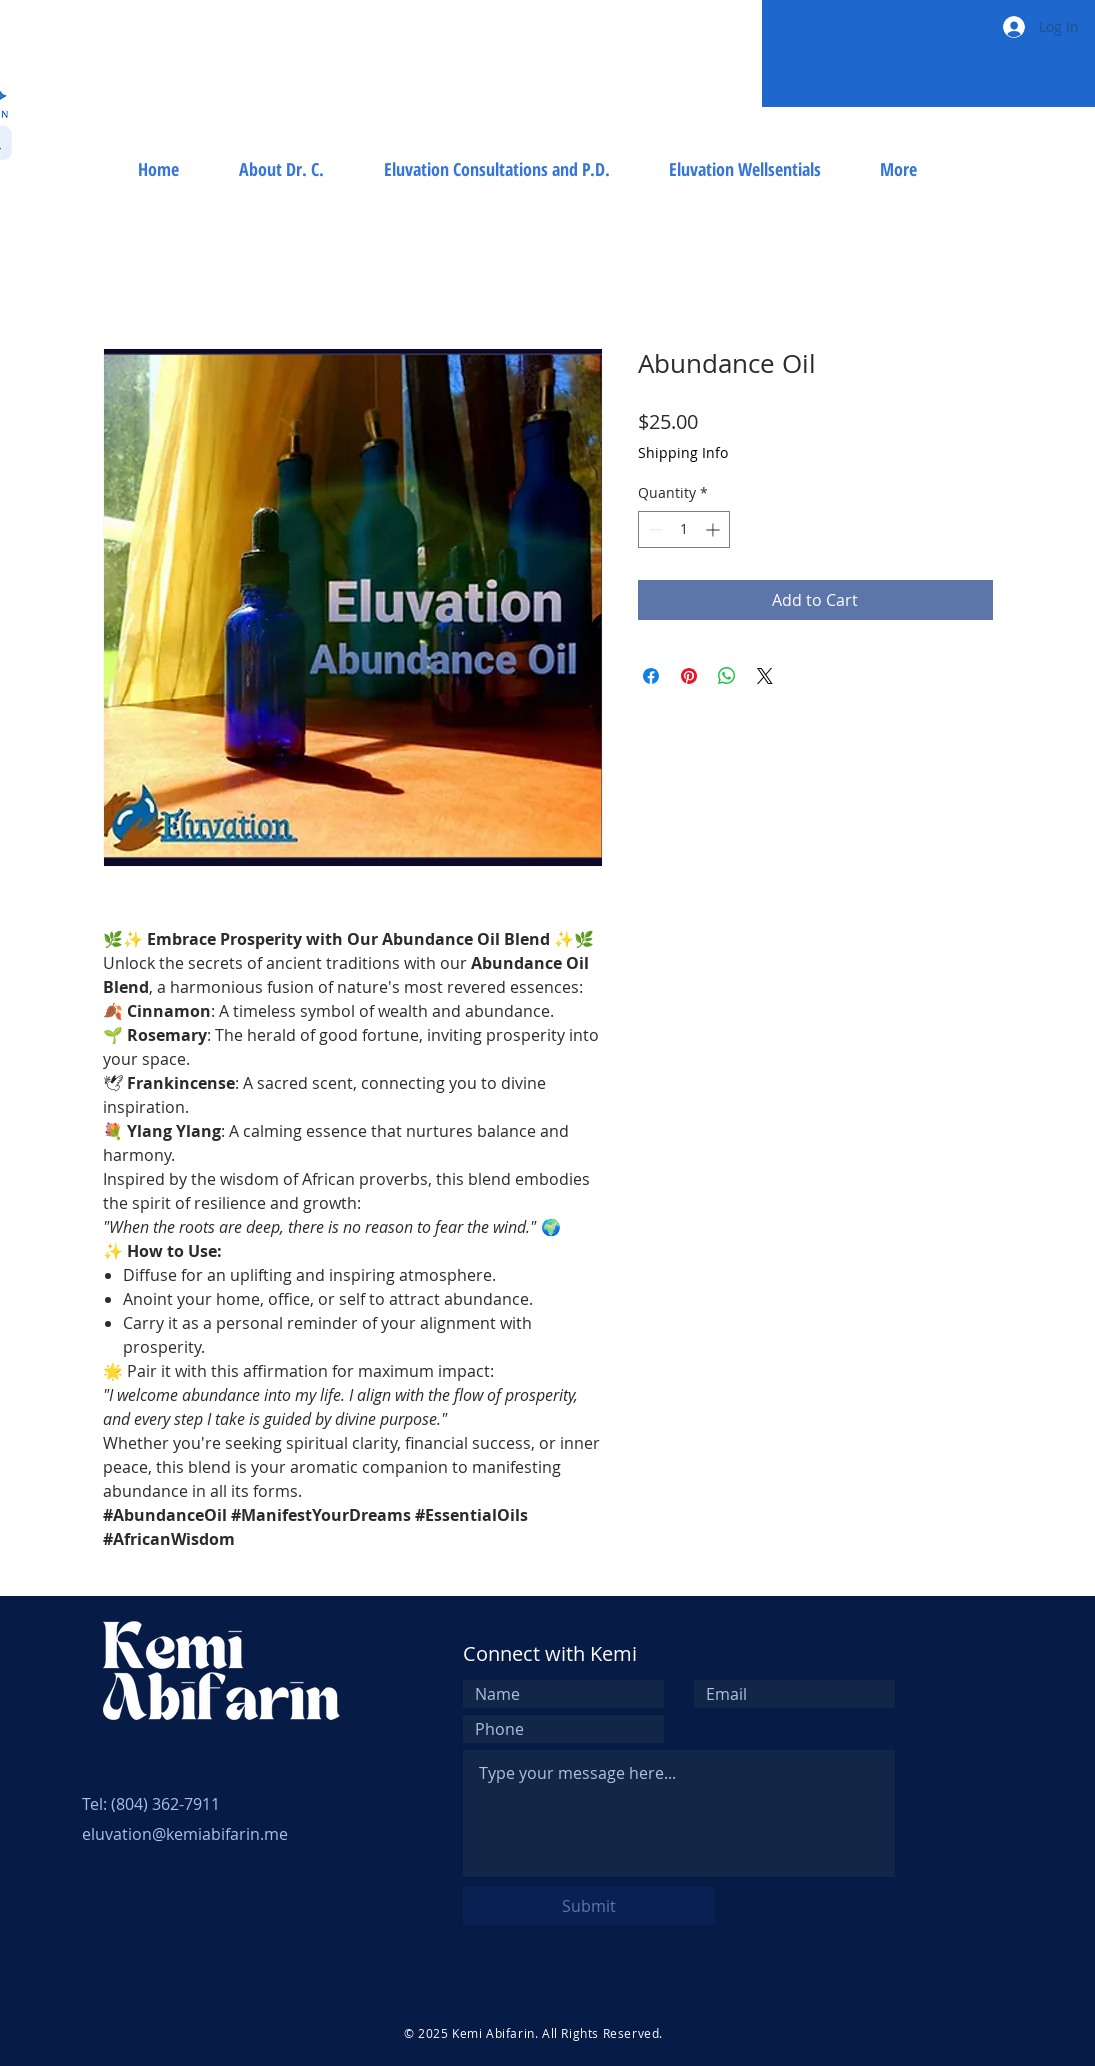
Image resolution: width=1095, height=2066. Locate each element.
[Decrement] (653, 529)
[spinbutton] (684, 529)
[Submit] (589, 1906)
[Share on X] (765, 676)
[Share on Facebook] (651, 676)
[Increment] (714, 529)
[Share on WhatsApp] (727, 676)
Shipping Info (683, 452)
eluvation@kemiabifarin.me (185, 1834)
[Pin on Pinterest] (689, 676)
